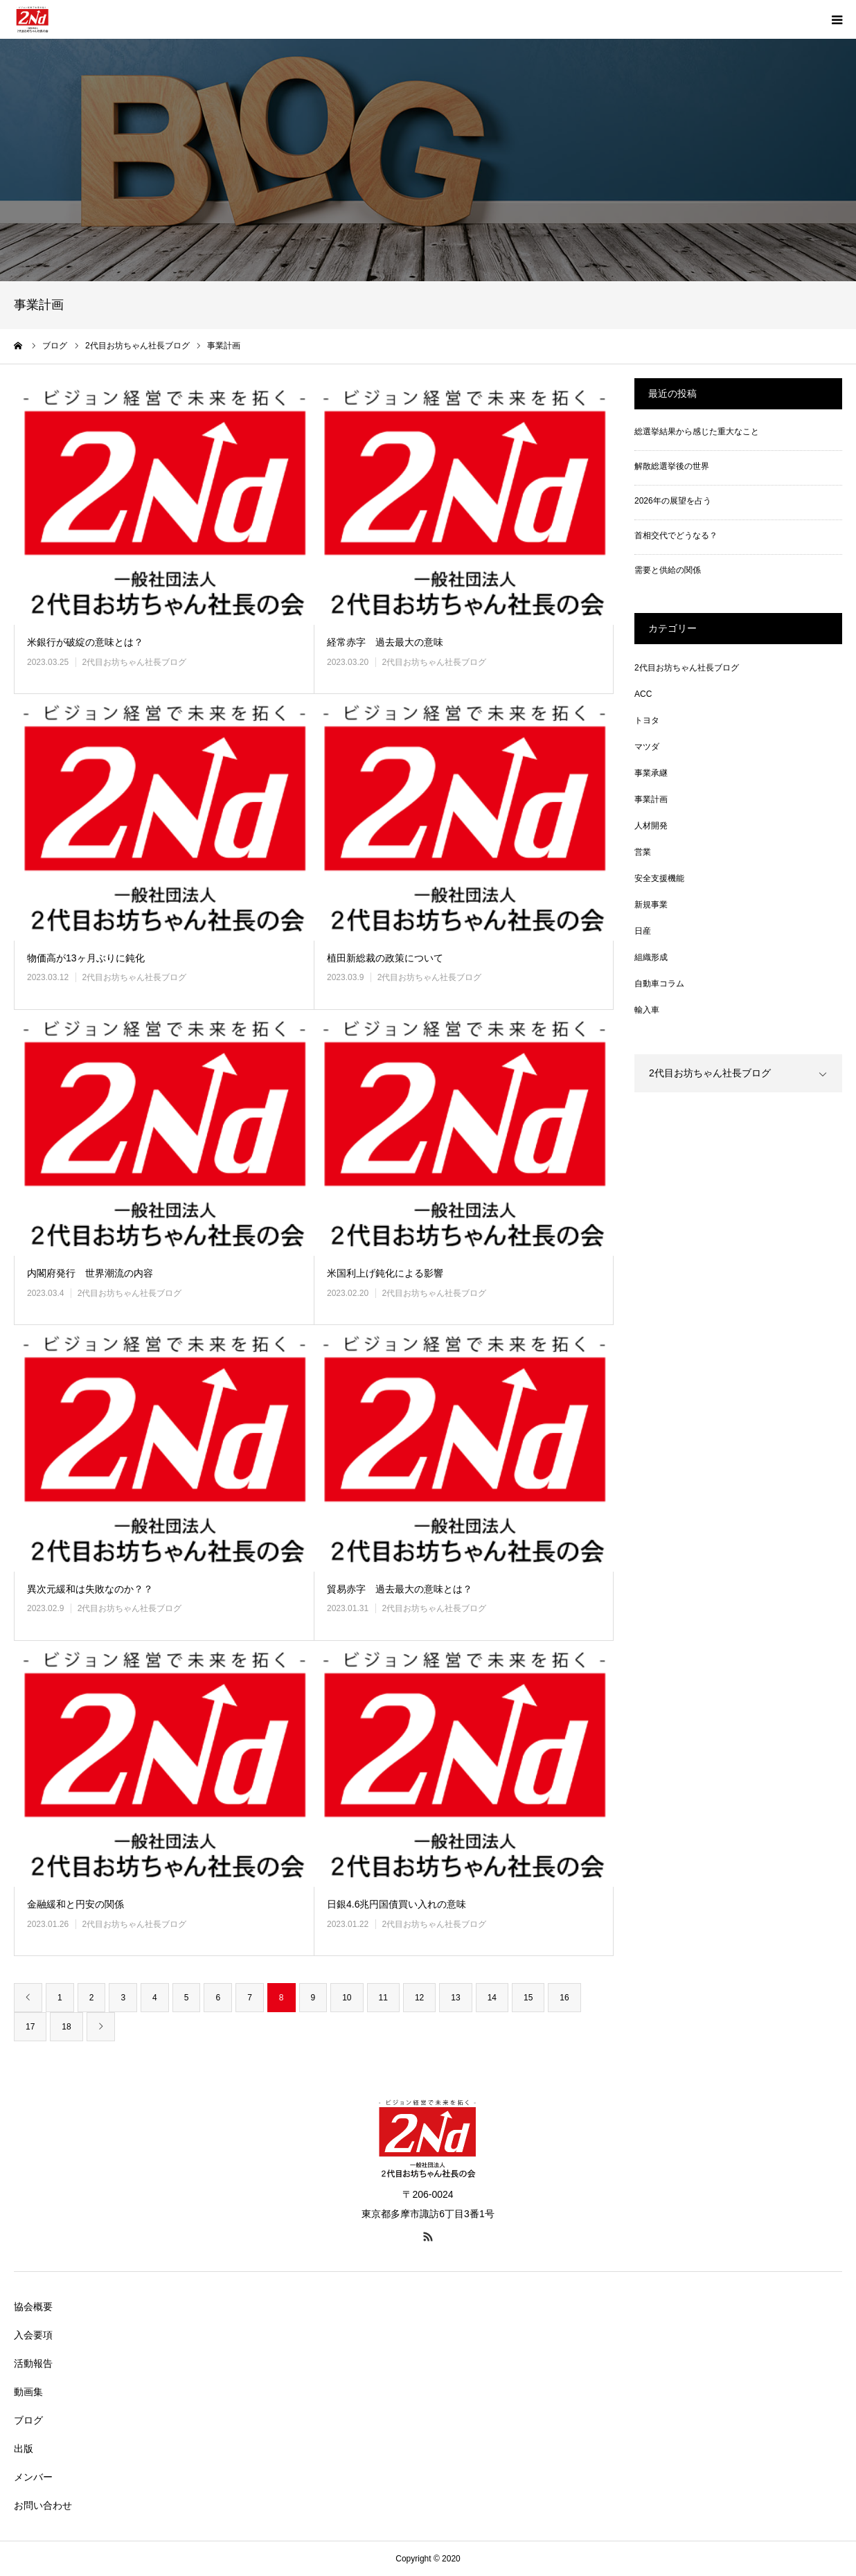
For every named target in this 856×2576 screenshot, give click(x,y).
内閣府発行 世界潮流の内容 (90, 1273)
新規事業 (651, 904)
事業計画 (651, 799)
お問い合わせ (43, 2505)
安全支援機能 (659, 878)
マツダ (646, 747)
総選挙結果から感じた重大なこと (696, 431)
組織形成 (651, 957)
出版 (23, 2448)
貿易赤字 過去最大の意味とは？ (399, 1589)
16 (564, 1997)
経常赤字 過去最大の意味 (385, 642)
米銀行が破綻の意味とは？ (85, 642)
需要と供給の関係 (667, 570)
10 (346, 1997)
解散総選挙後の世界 (671, 466)
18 (66, 2027)
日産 (642, 931)
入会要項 (33, 2334)
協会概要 (33, 2306)
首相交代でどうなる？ (675, 535)
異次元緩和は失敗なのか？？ (90, 1589)
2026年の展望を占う (672, 501)
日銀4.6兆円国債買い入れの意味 (396, 1904)
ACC (643, 694)
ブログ (28, 2420)
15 (528, 1997)
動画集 (28, 2391)
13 (455, 1997)
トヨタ (646, 720)
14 (492, 1997)
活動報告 (33, 2363)
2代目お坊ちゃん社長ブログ (134, 662)
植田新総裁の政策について (385, 957)
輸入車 (646, 1010)
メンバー (33, 2476)
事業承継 (651, 773)
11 (383, 1997)
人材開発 (651, 825)
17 (30, 2027)
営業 (642, 852)
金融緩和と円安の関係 (75, 1904)
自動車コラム (659, 983)
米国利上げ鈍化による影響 (385, 1273)
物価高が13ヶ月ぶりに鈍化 (86, 957)
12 (419, 1997)
